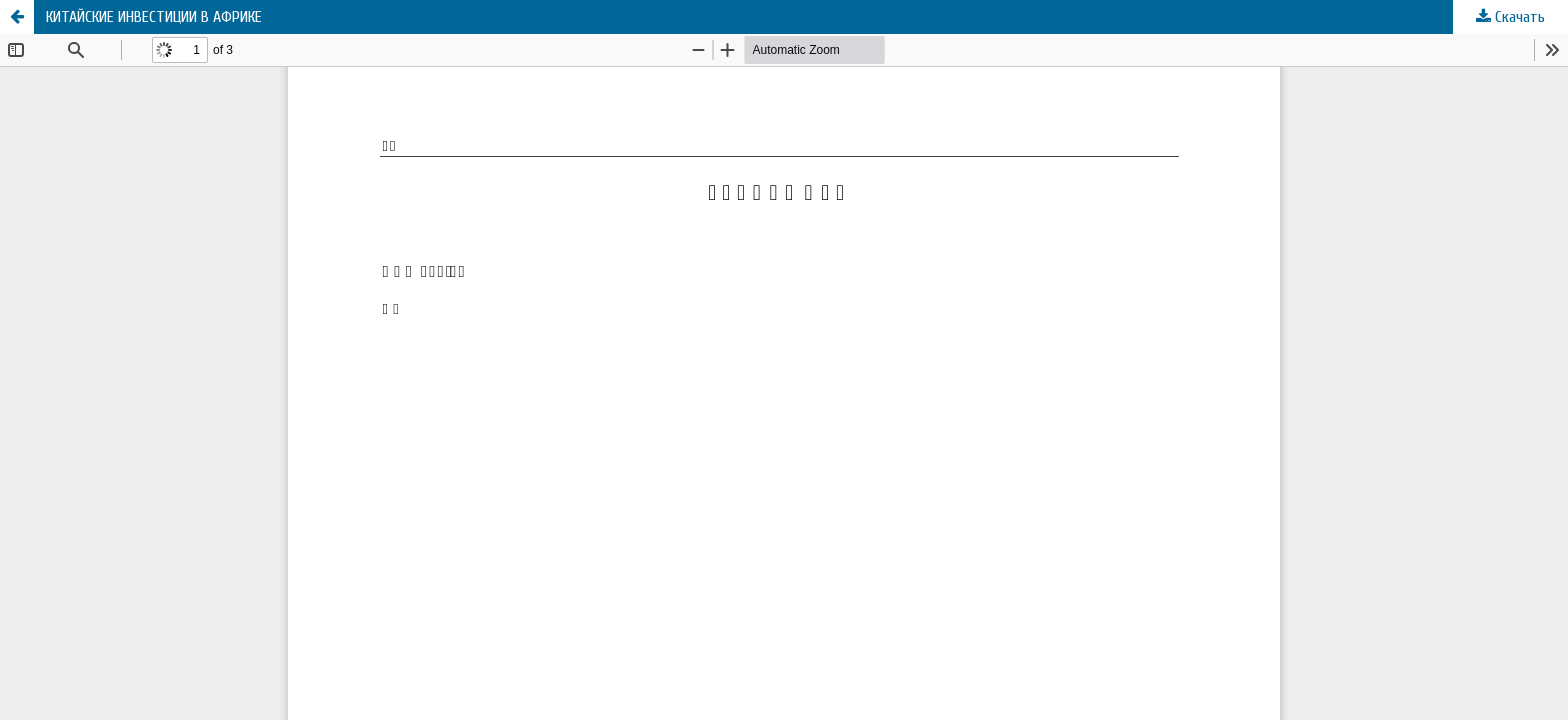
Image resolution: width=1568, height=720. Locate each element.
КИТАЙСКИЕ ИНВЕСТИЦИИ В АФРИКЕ (154, 17)
